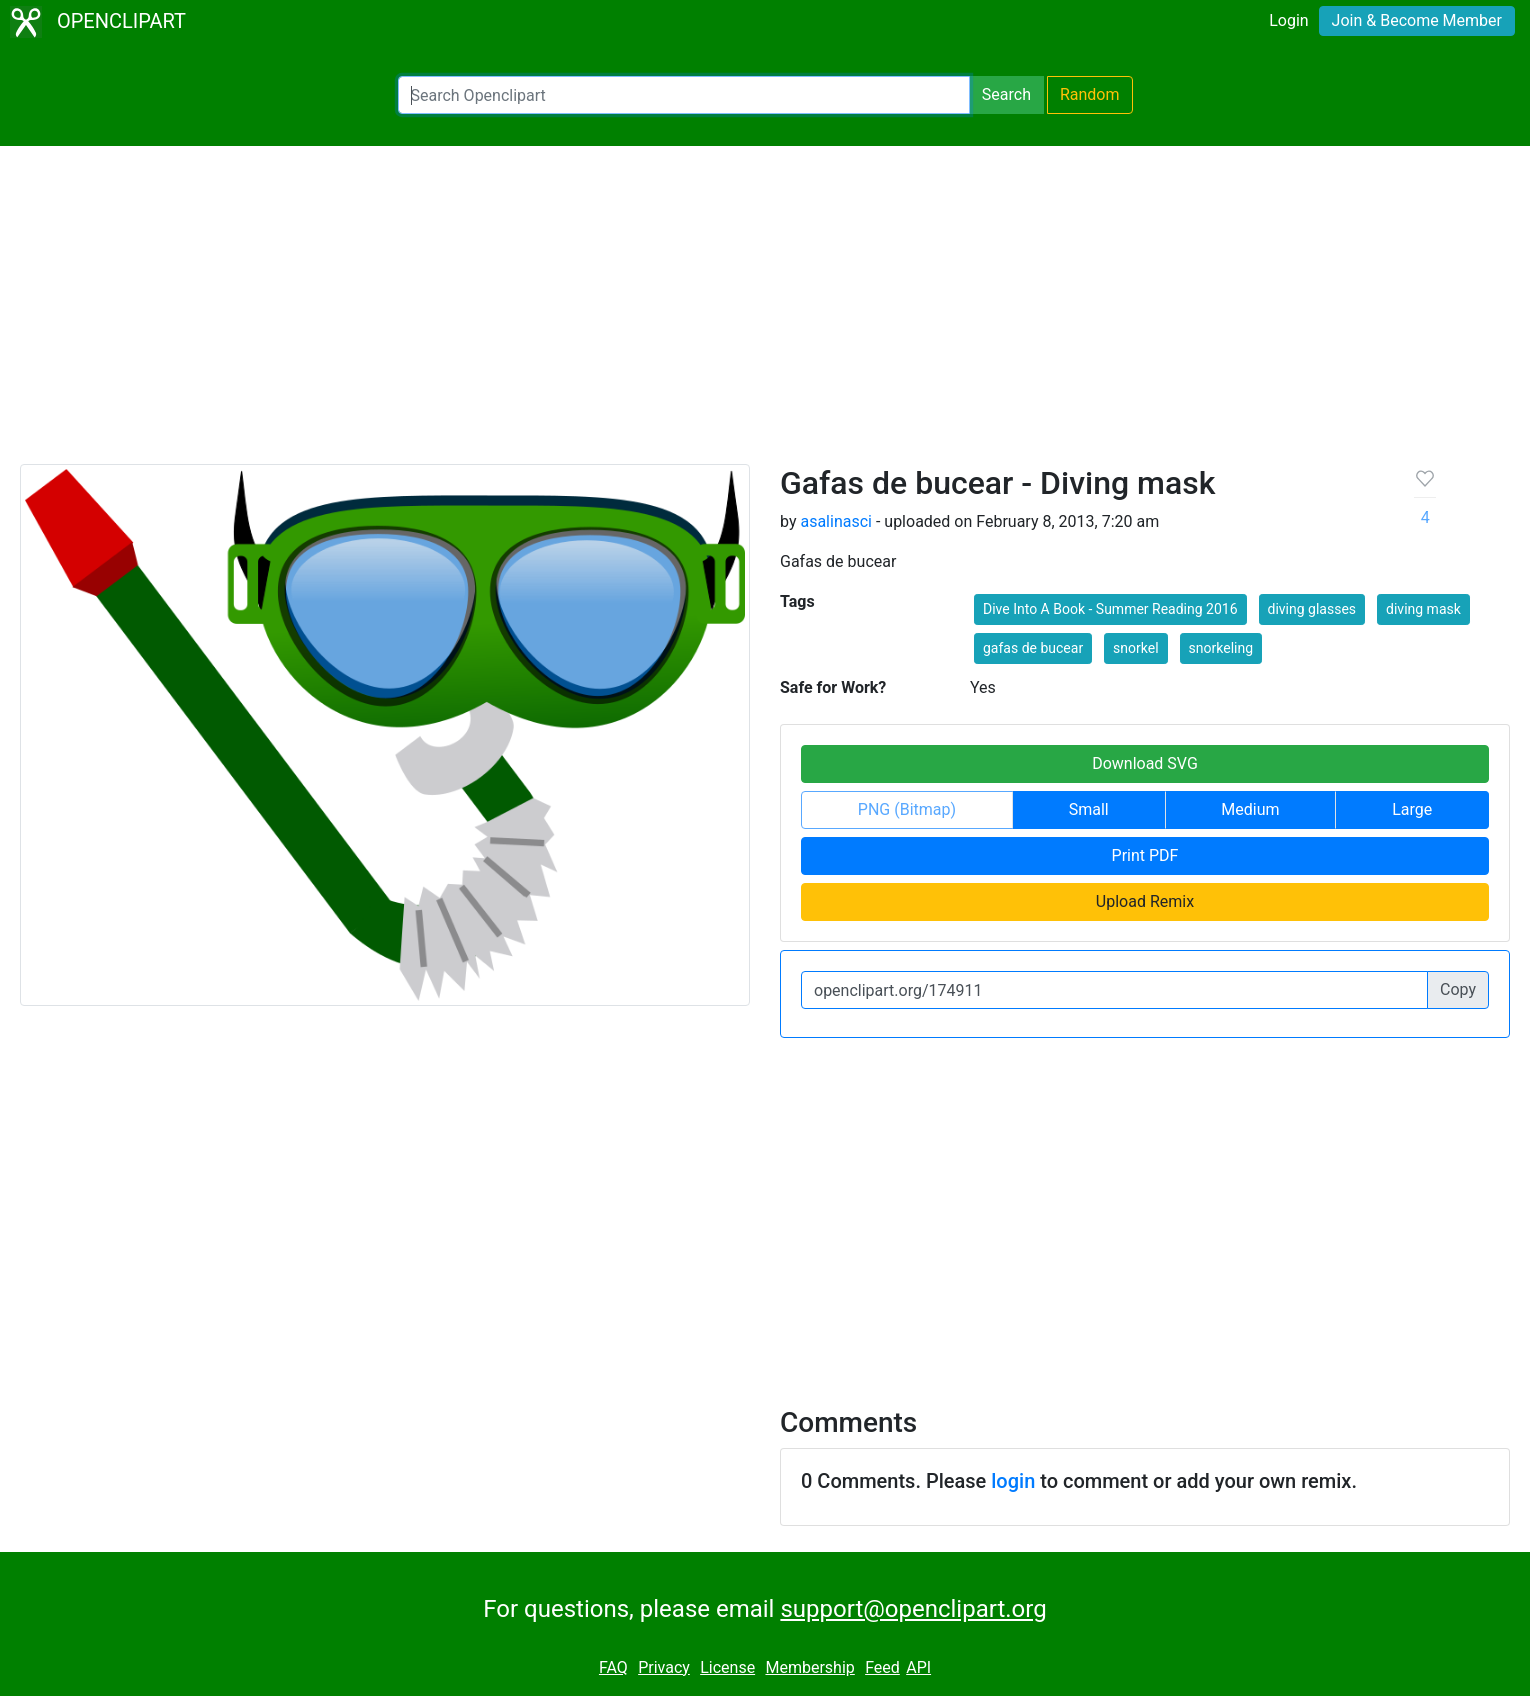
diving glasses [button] (1312, 609)
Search (1006, 94)
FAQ (613, 1667)
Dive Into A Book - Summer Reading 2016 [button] (1110, 609)
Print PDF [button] (1145, 855)
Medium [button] (1250, 809)
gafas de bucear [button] (1033, 648)
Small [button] (1089, 809)
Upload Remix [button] (1145, 901)
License (727, 1667)
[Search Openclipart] (684, 95)
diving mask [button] (1423, 609)
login (1013, 1481)
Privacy (664, 1667)
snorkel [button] (1135, 648)
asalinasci (836, 521)
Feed (882, 1667)
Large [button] (1412, 809)
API (918, 1667)
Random (1090, 94)
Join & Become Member (1417, 20)
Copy (1458, 989)
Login (1288, 20)
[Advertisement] (765, 314)
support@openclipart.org (913, 1609)
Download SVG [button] (1145, 763)
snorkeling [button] (1221, 648)
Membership (809, 1667)
